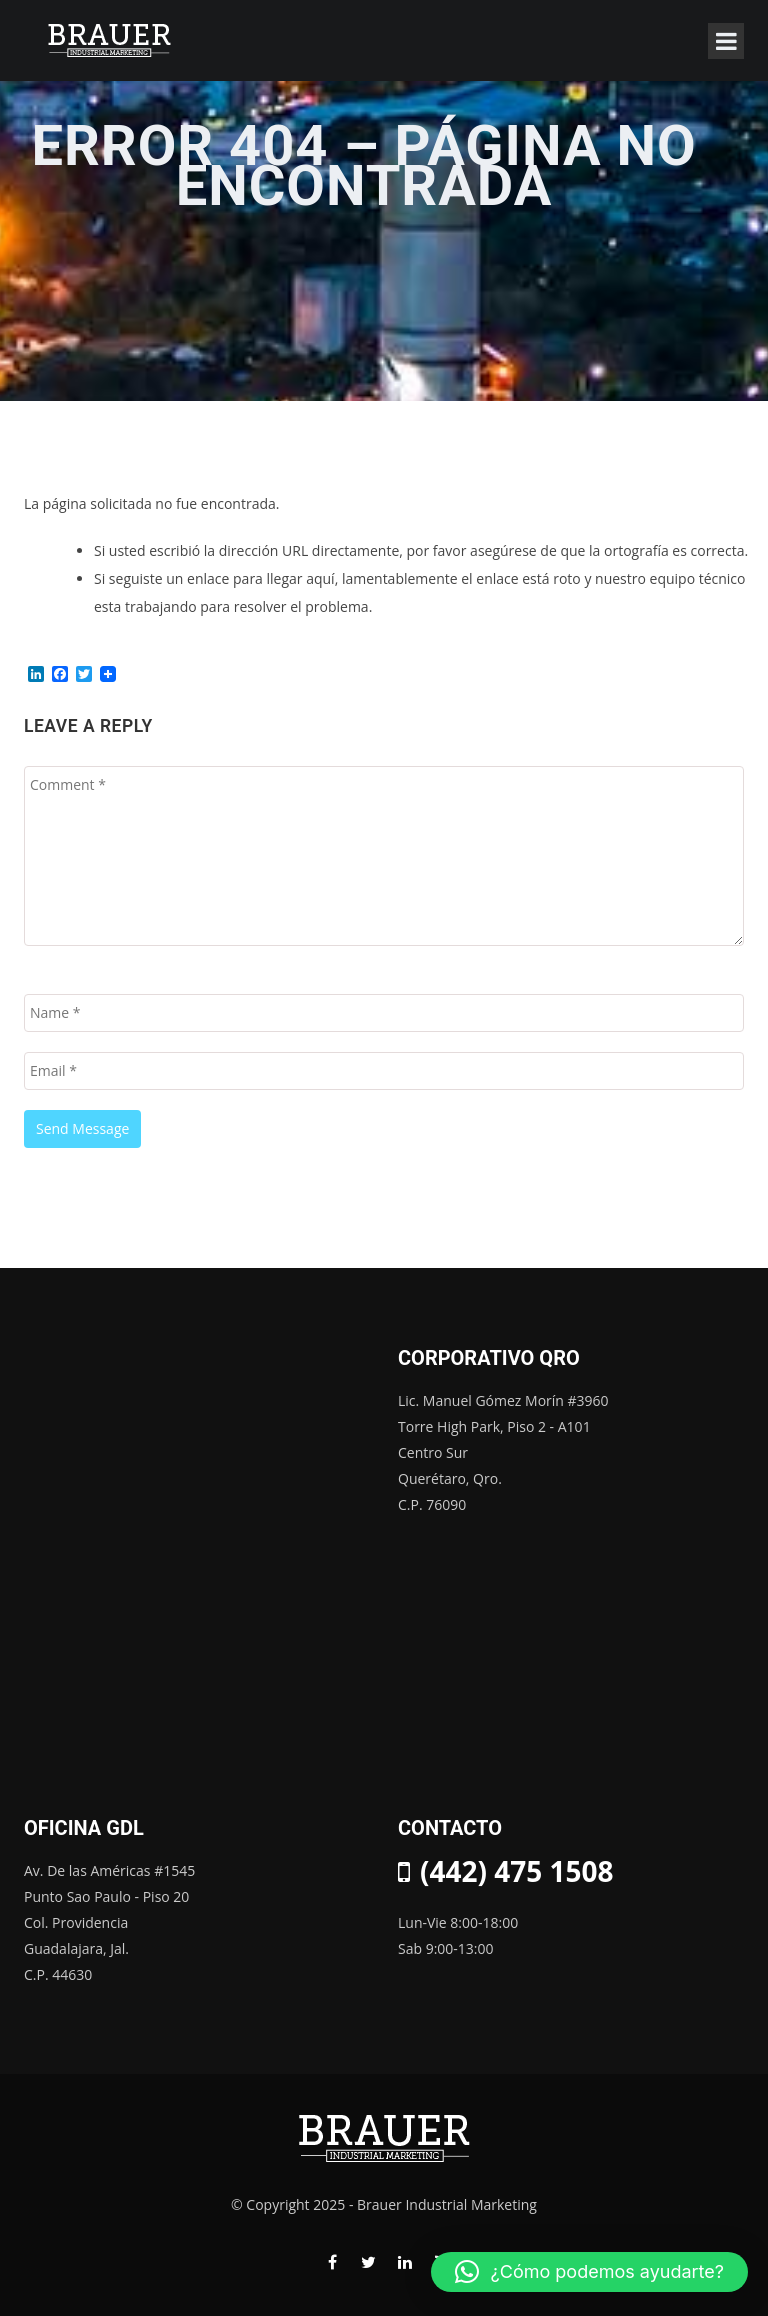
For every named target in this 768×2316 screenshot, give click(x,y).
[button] (589, 2272)
